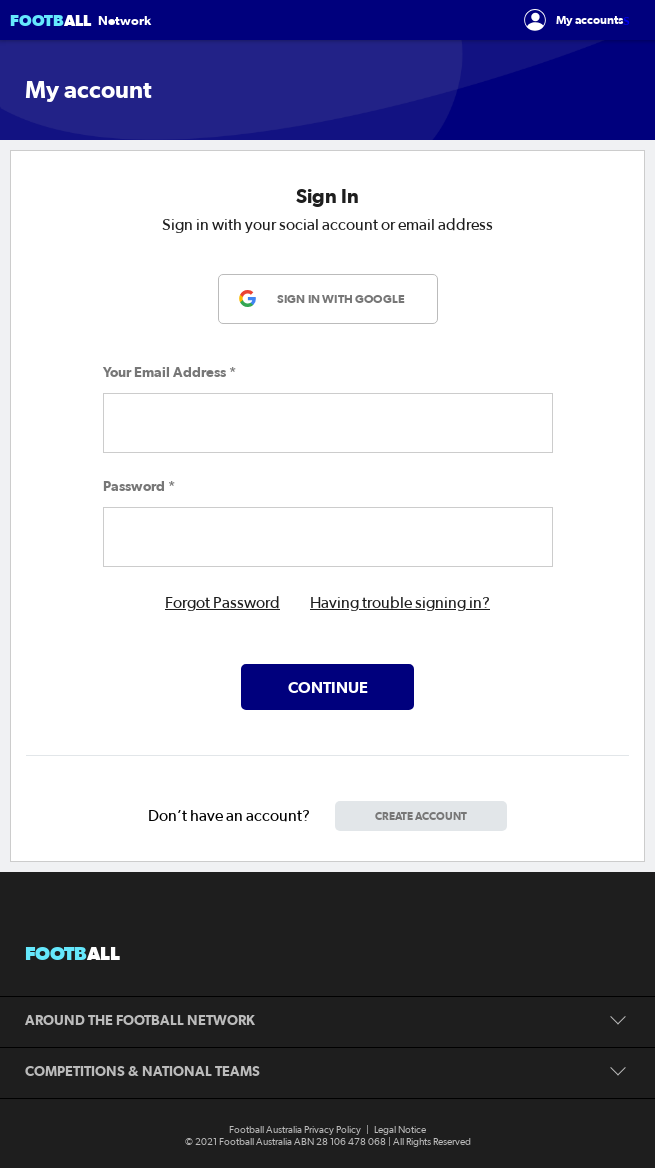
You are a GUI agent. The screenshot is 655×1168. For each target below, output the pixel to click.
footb (72, 953)
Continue (328, 687)
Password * (139, 486)
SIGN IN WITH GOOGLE (341, 298)
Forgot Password (222, 603)
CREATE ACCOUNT (421, 816)
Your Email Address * (169, 372)
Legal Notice (400, 1130)
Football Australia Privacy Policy (295, 1130)
